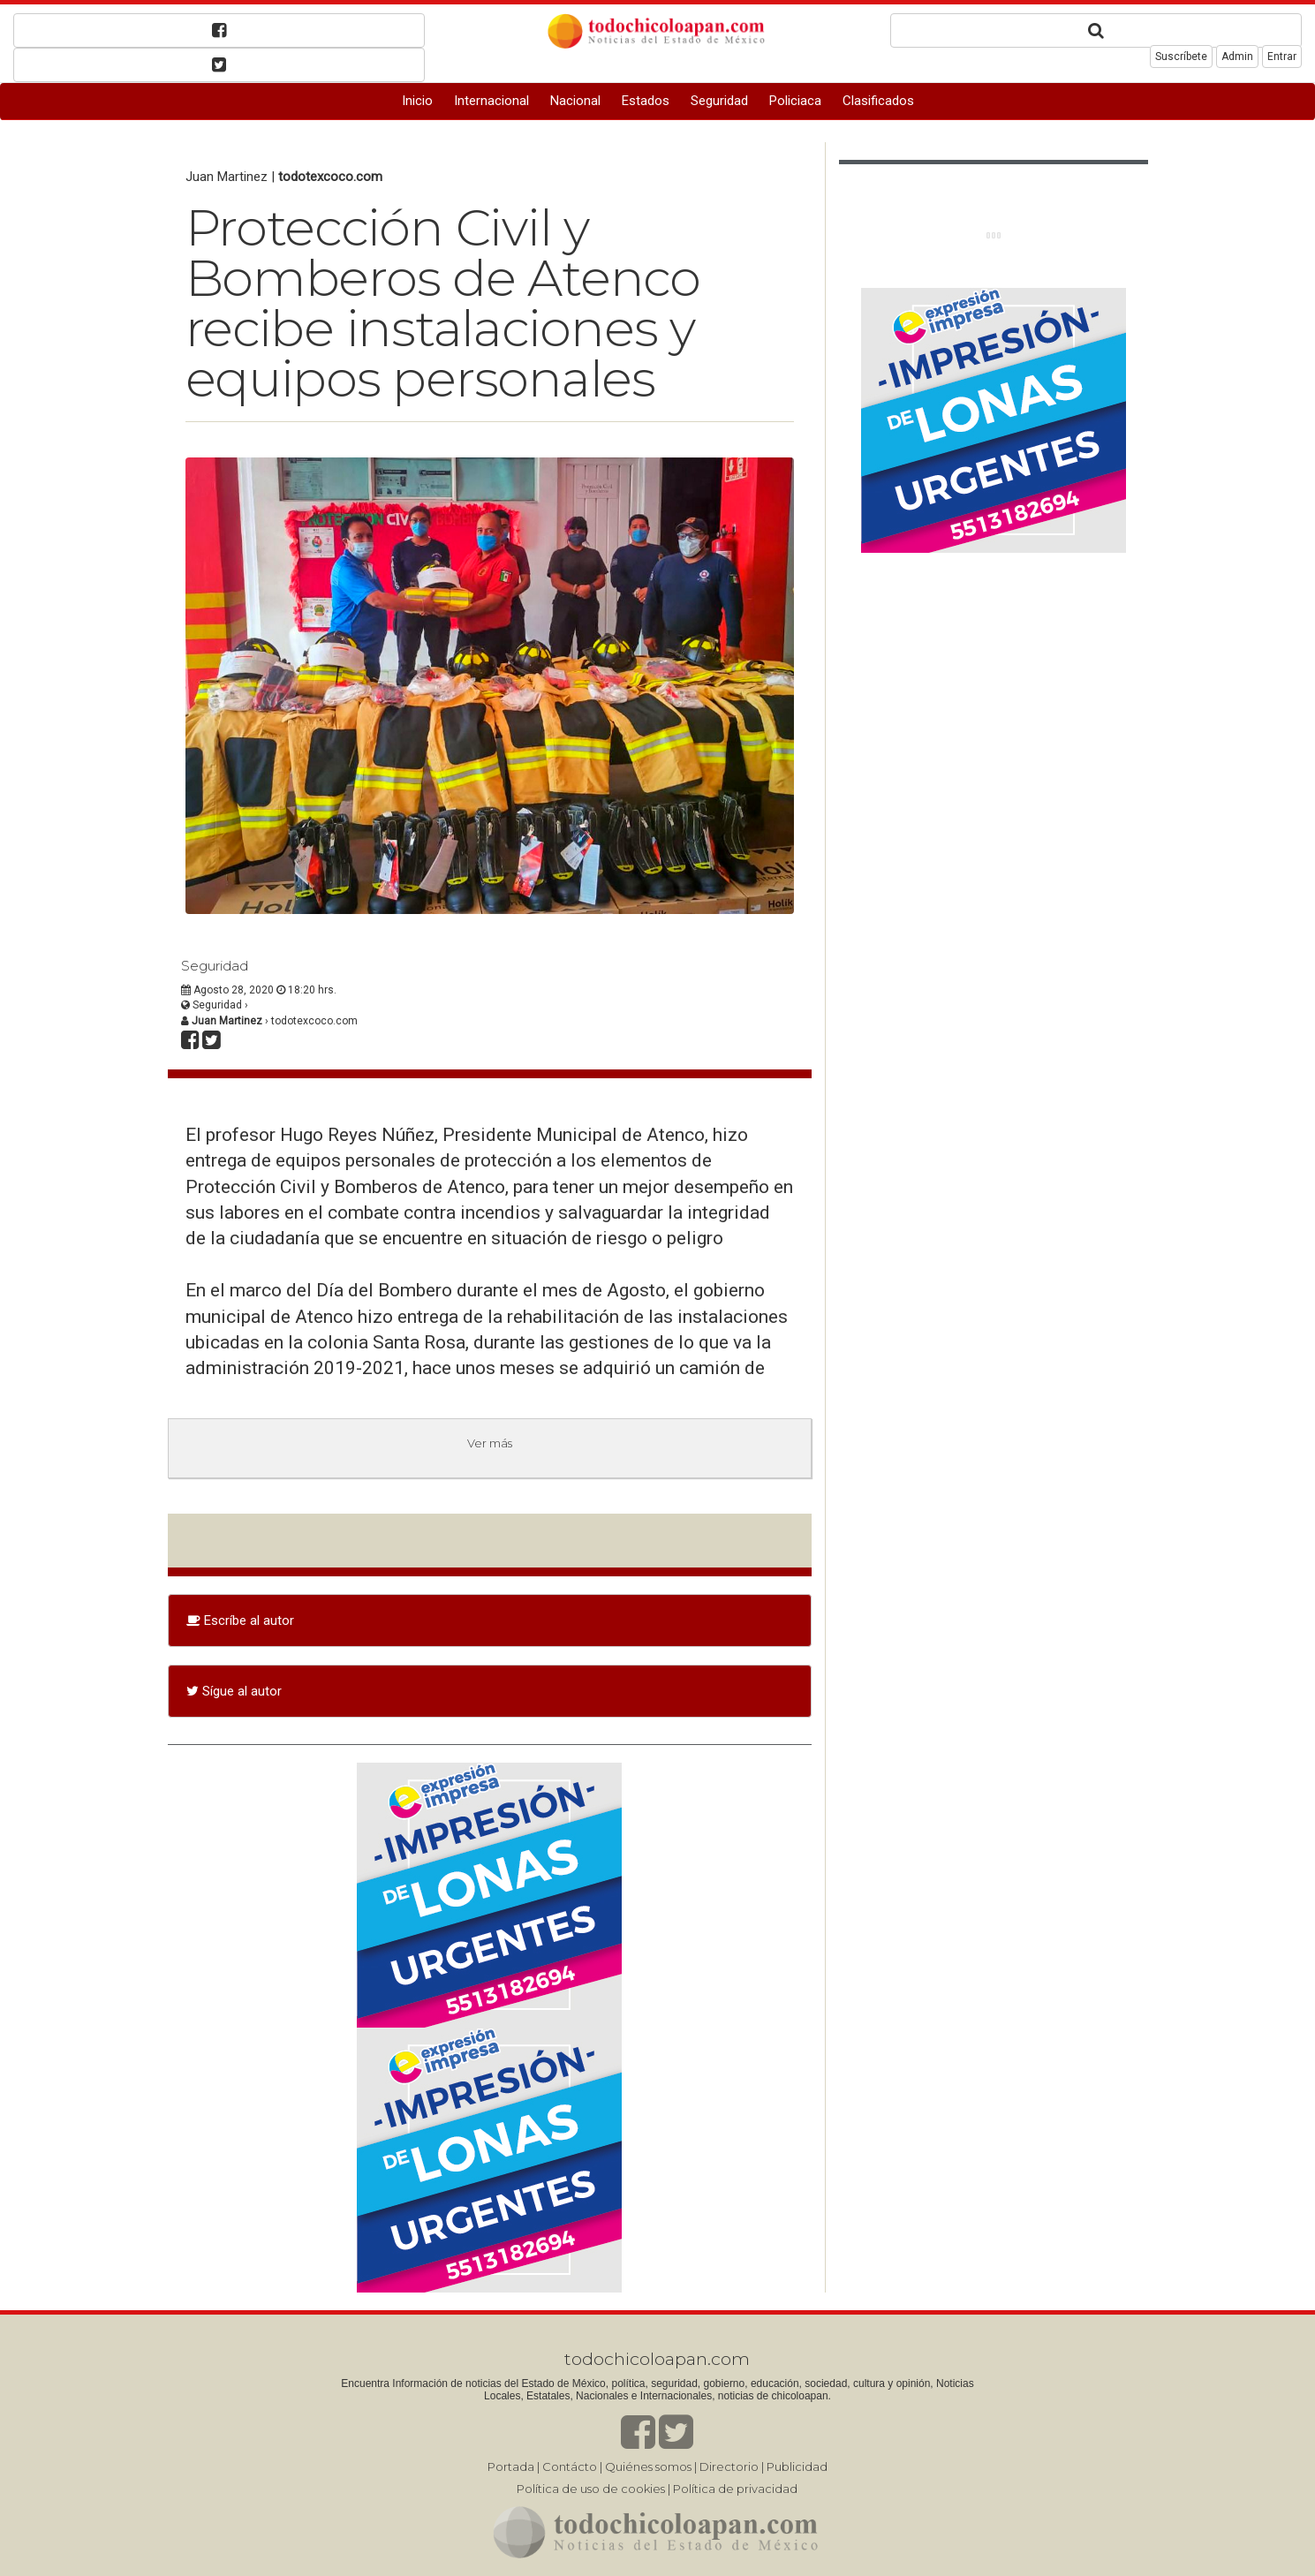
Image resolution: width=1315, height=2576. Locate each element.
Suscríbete (1181, 56)
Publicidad (797, 2466)
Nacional (575, 101)
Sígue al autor (234, 1691)
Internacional (491, 101)
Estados (645, 101)
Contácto (569, 2466)
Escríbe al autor (240, 1620)
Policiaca (795, 101)
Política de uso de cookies (591, 2489)
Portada (510, 2466)
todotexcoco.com (330, 177)
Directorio (729, 2466)
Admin (1237, 56)
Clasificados (878, 101)
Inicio (417, 101)
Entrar (1281, 56)
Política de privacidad (735, 2489)
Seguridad (719, 101)
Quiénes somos (648, 2466)
